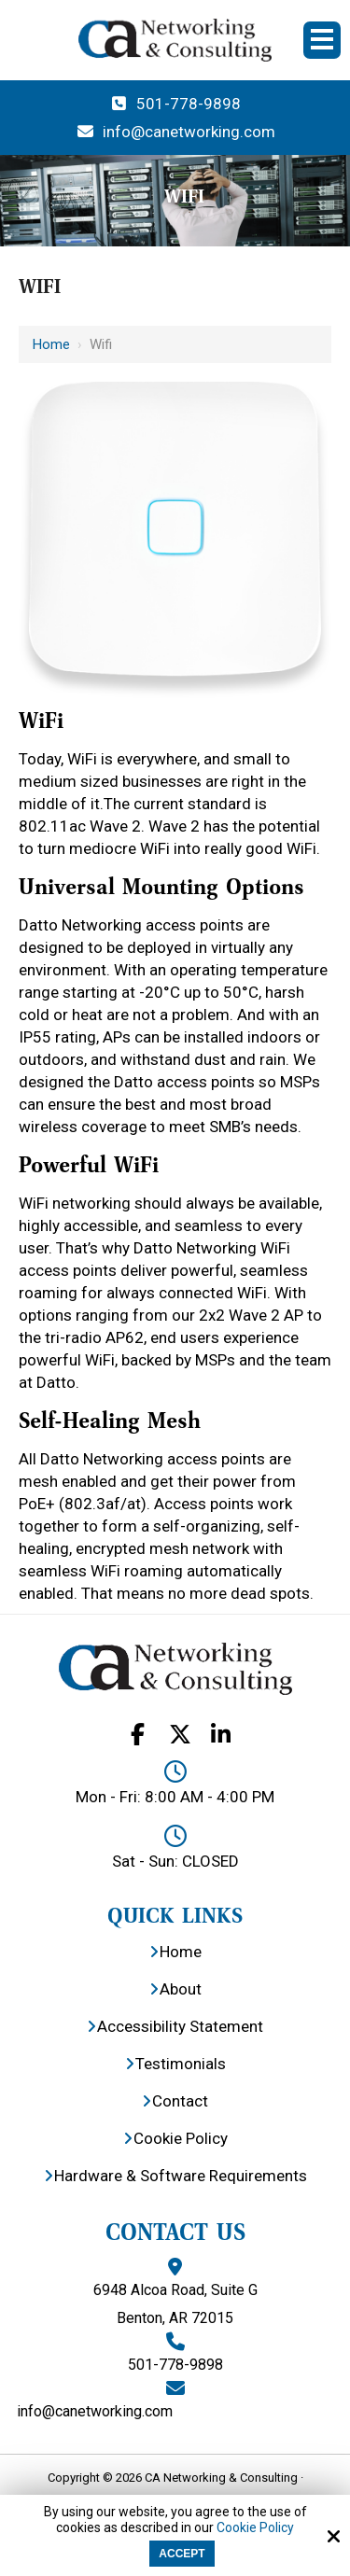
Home (51, 344)
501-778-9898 (175, 103)
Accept (181, 2553)
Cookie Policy (255, 2527)
